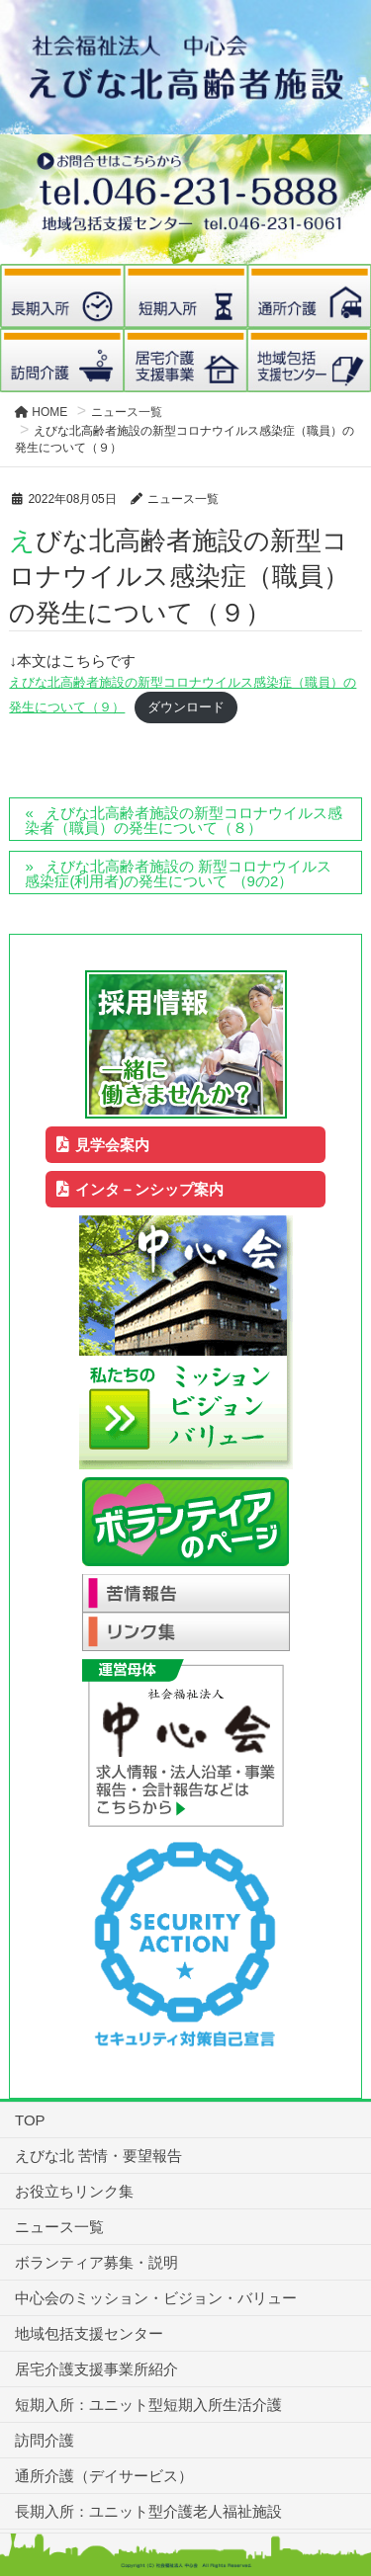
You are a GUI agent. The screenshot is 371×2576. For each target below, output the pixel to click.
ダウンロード (186, 707)
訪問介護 (44, 2440)
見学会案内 (103, 1144)
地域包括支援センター (89, 2333)
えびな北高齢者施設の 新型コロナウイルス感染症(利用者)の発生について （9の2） (178, 873)
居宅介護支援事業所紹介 (96, 2369)
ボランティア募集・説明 (96, 2262)
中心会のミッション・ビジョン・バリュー (156, 2297)
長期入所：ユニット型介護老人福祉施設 (148, 2511)
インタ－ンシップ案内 (140, 1189)
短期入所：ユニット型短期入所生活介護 (148, 2404)
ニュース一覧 (59, 2226)
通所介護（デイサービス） (104, 2475)
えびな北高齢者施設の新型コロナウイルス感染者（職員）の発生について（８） (183, 820)
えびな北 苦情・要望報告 (98, 2155)
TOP (30, 2120)
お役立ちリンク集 (74, 2191)
